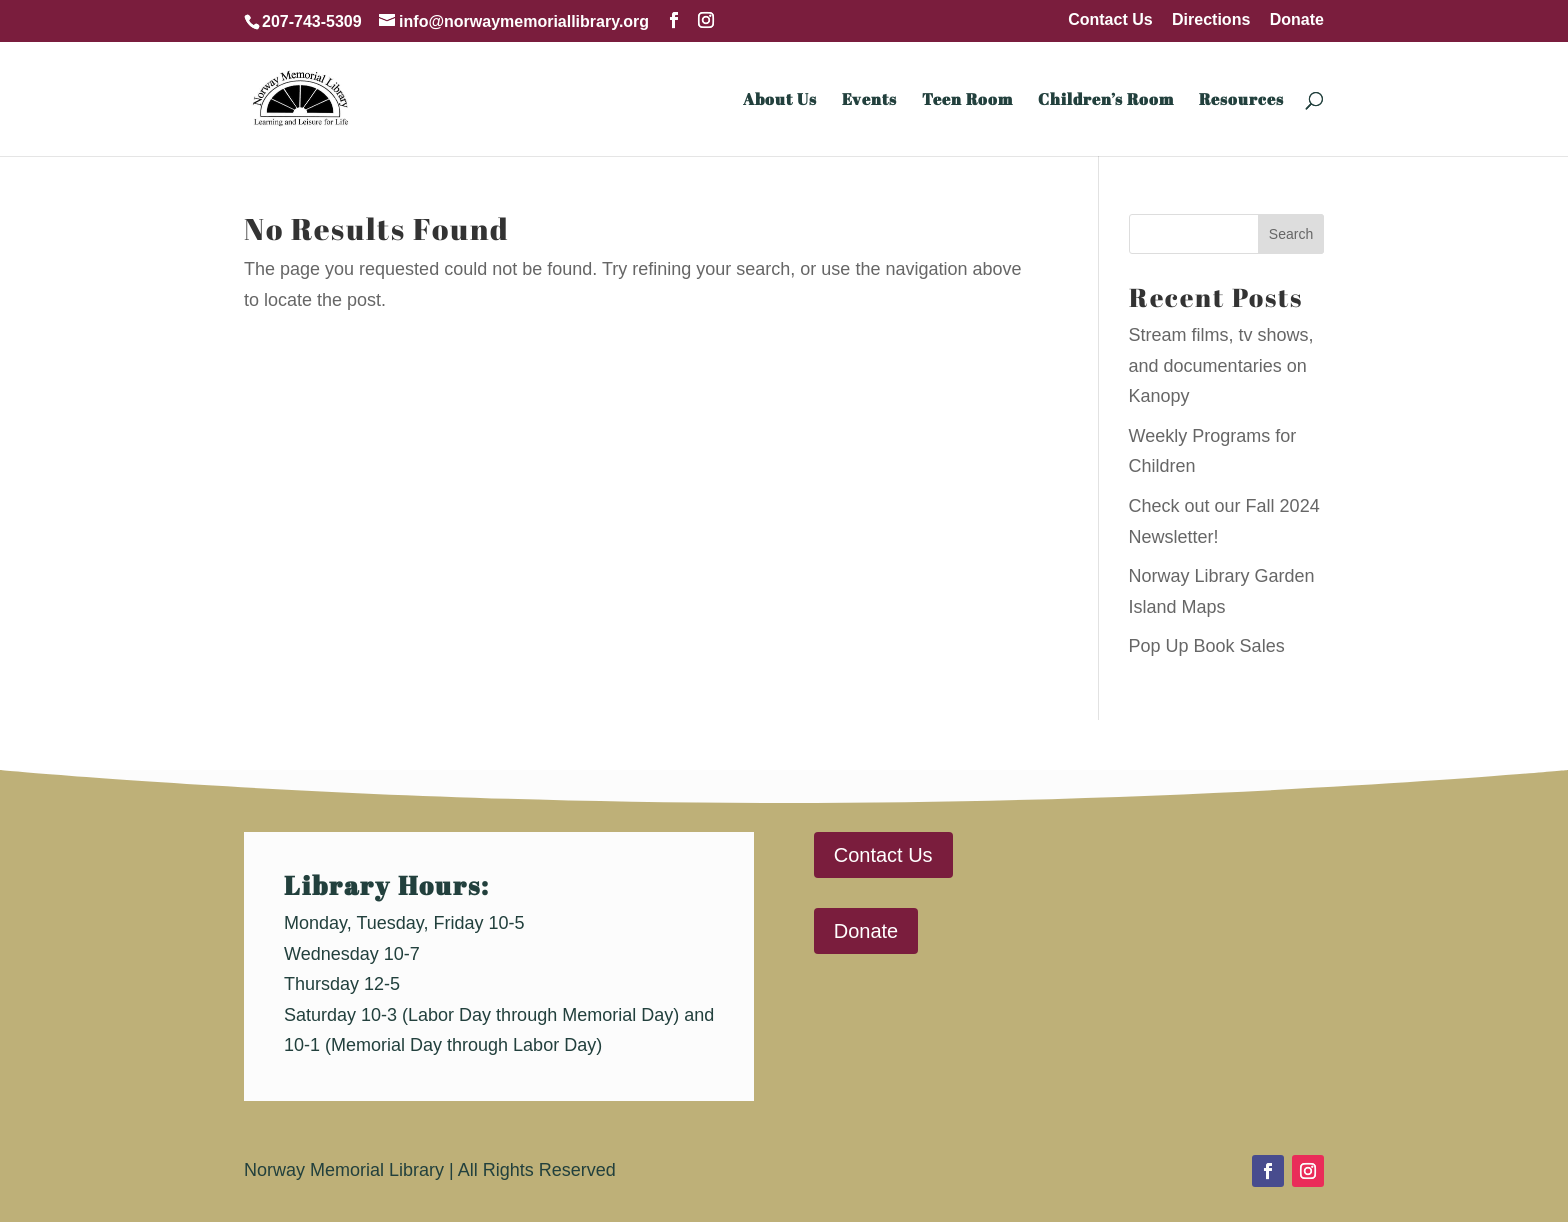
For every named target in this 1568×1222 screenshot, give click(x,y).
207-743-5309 (312, 21)
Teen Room (967, 101)
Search (1291, 234)
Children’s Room (1106, 101)
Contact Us (1110, 20)
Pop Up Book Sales (1207, 646)
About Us (780, 101)
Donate (1297, 20)
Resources (1241, 101)
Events (869, 101)
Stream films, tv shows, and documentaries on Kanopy (1221, 365)
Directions (1211, 20)
